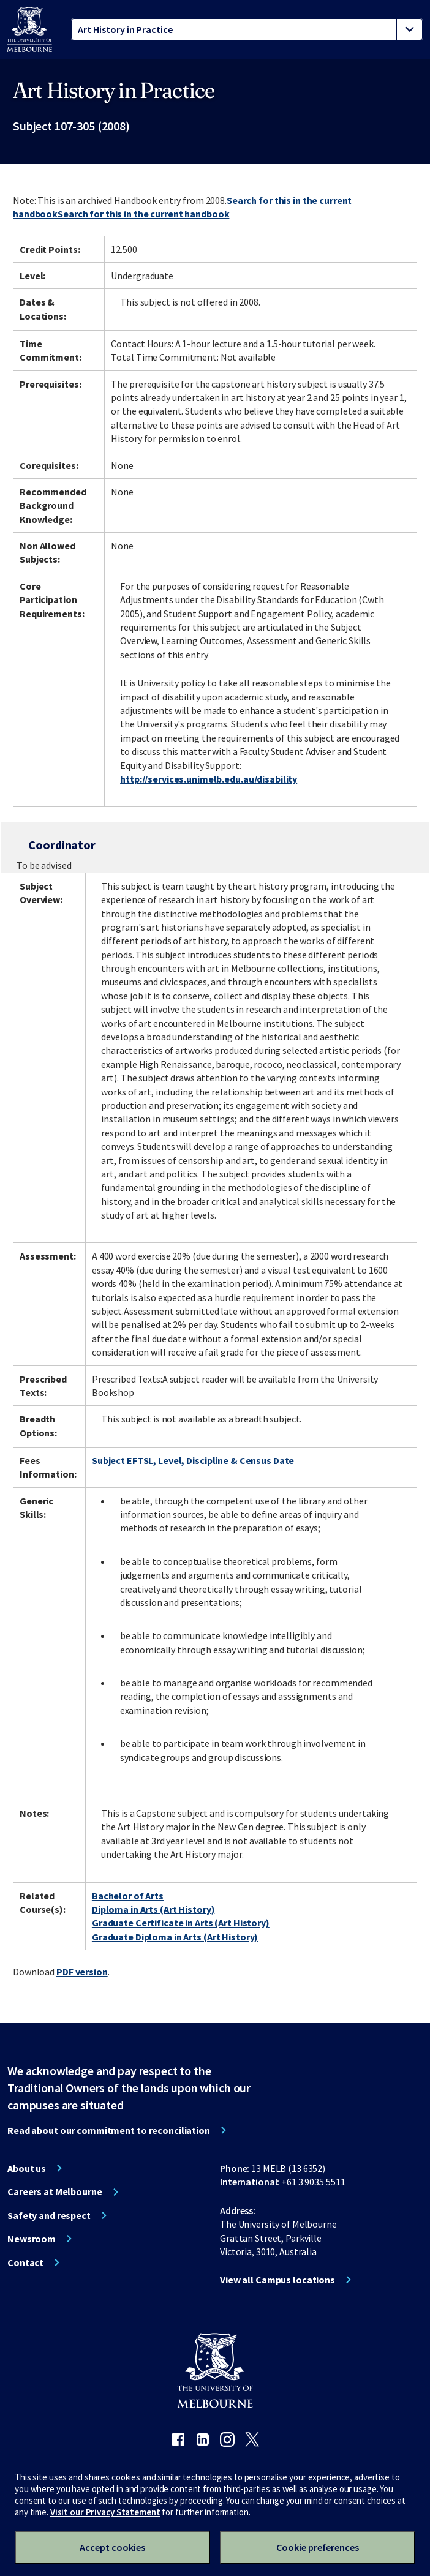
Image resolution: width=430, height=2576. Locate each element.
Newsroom (31, 2238)
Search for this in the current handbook (143, 214)
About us (26, 2168)
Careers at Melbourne (54, 2191)
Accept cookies (112, 2547)
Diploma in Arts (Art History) (153, 1909)
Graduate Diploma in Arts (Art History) (175, 1937)
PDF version (82, 1972)
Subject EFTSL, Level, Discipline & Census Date (193, 1460)
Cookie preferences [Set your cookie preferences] (317, 2547)
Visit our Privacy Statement (105, 2512)
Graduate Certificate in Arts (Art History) (181, 1923)
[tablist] (247, 29)
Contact (25, 2262)
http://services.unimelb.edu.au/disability (208, 779)
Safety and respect (49, 2215)
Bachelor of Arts (128, 1896)
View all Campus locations (277, 2280)
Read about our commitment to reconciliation (108, 2130)
